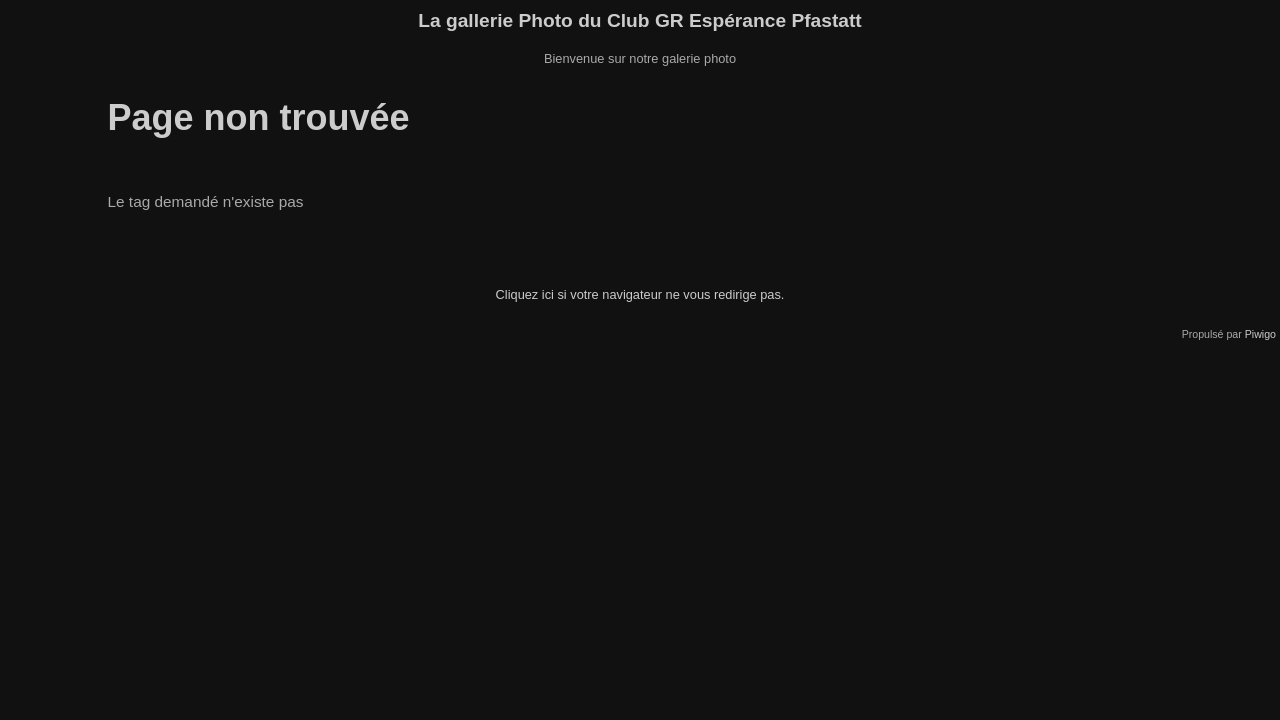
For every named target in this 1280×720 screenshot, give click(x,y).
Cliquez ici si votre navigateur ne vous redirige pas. (640, 294)
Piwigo (1260, 334)
